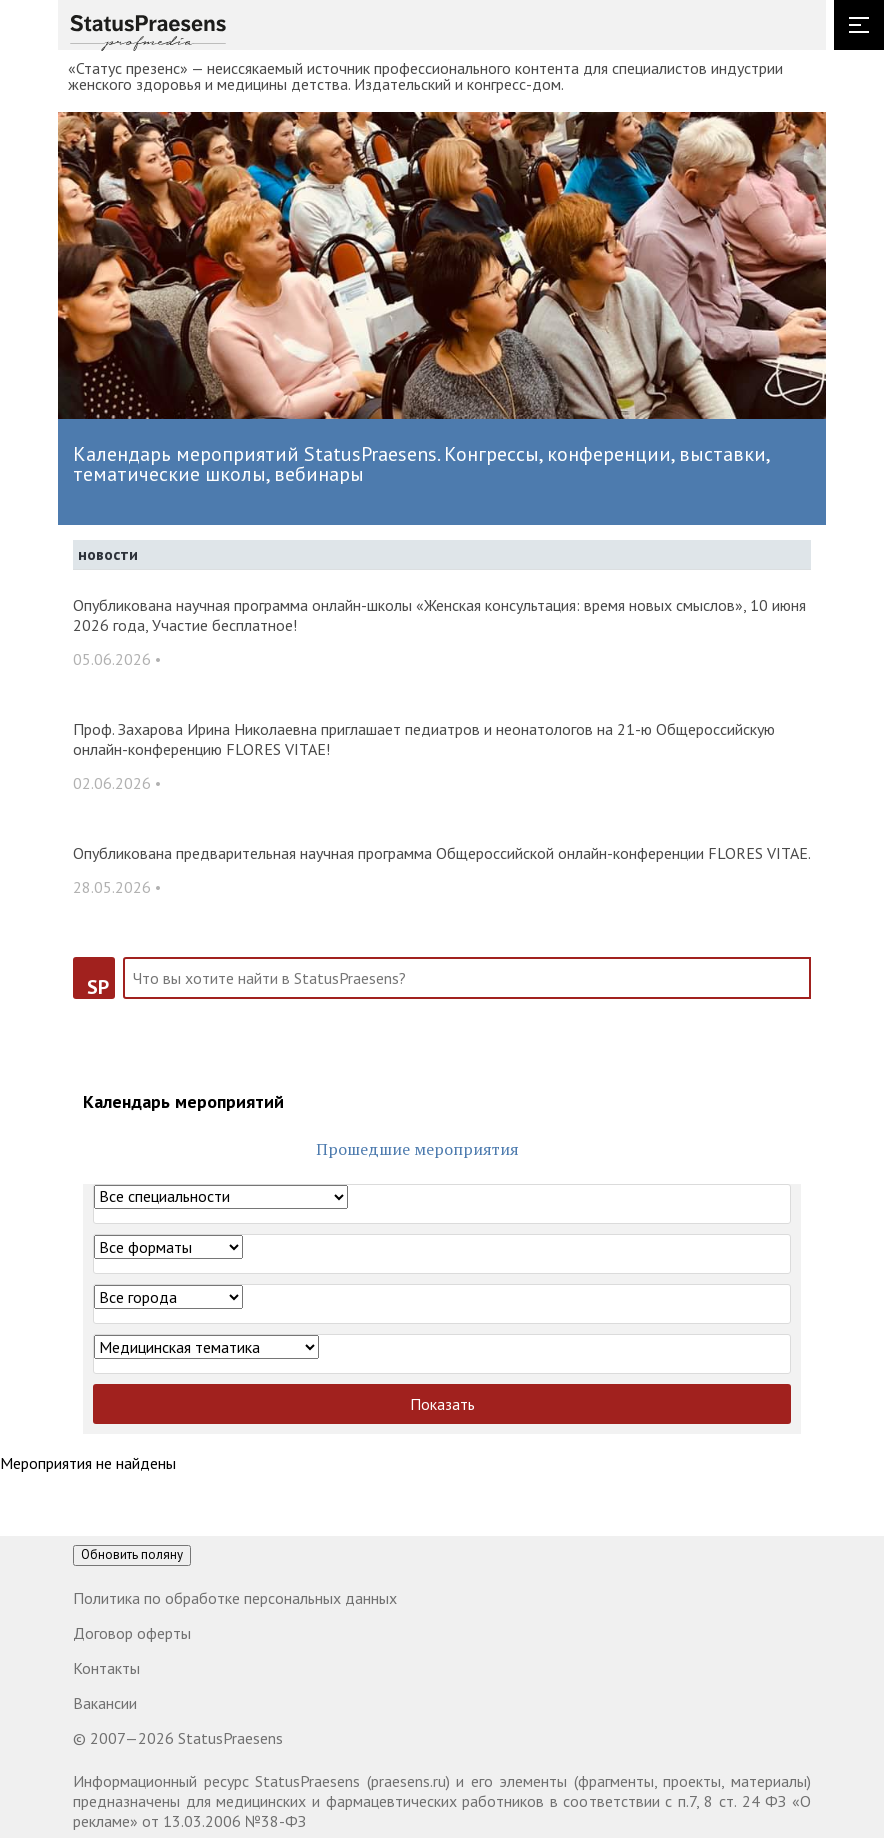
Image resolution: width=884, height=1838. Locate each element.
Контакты (106, 1668)
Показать (442, 1404)
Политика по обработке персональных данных (235, 1598)
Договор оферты (132, 1633)
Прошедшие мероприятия (417, 1149)
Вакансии (105, 1703)
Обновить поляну (132, 1554)
